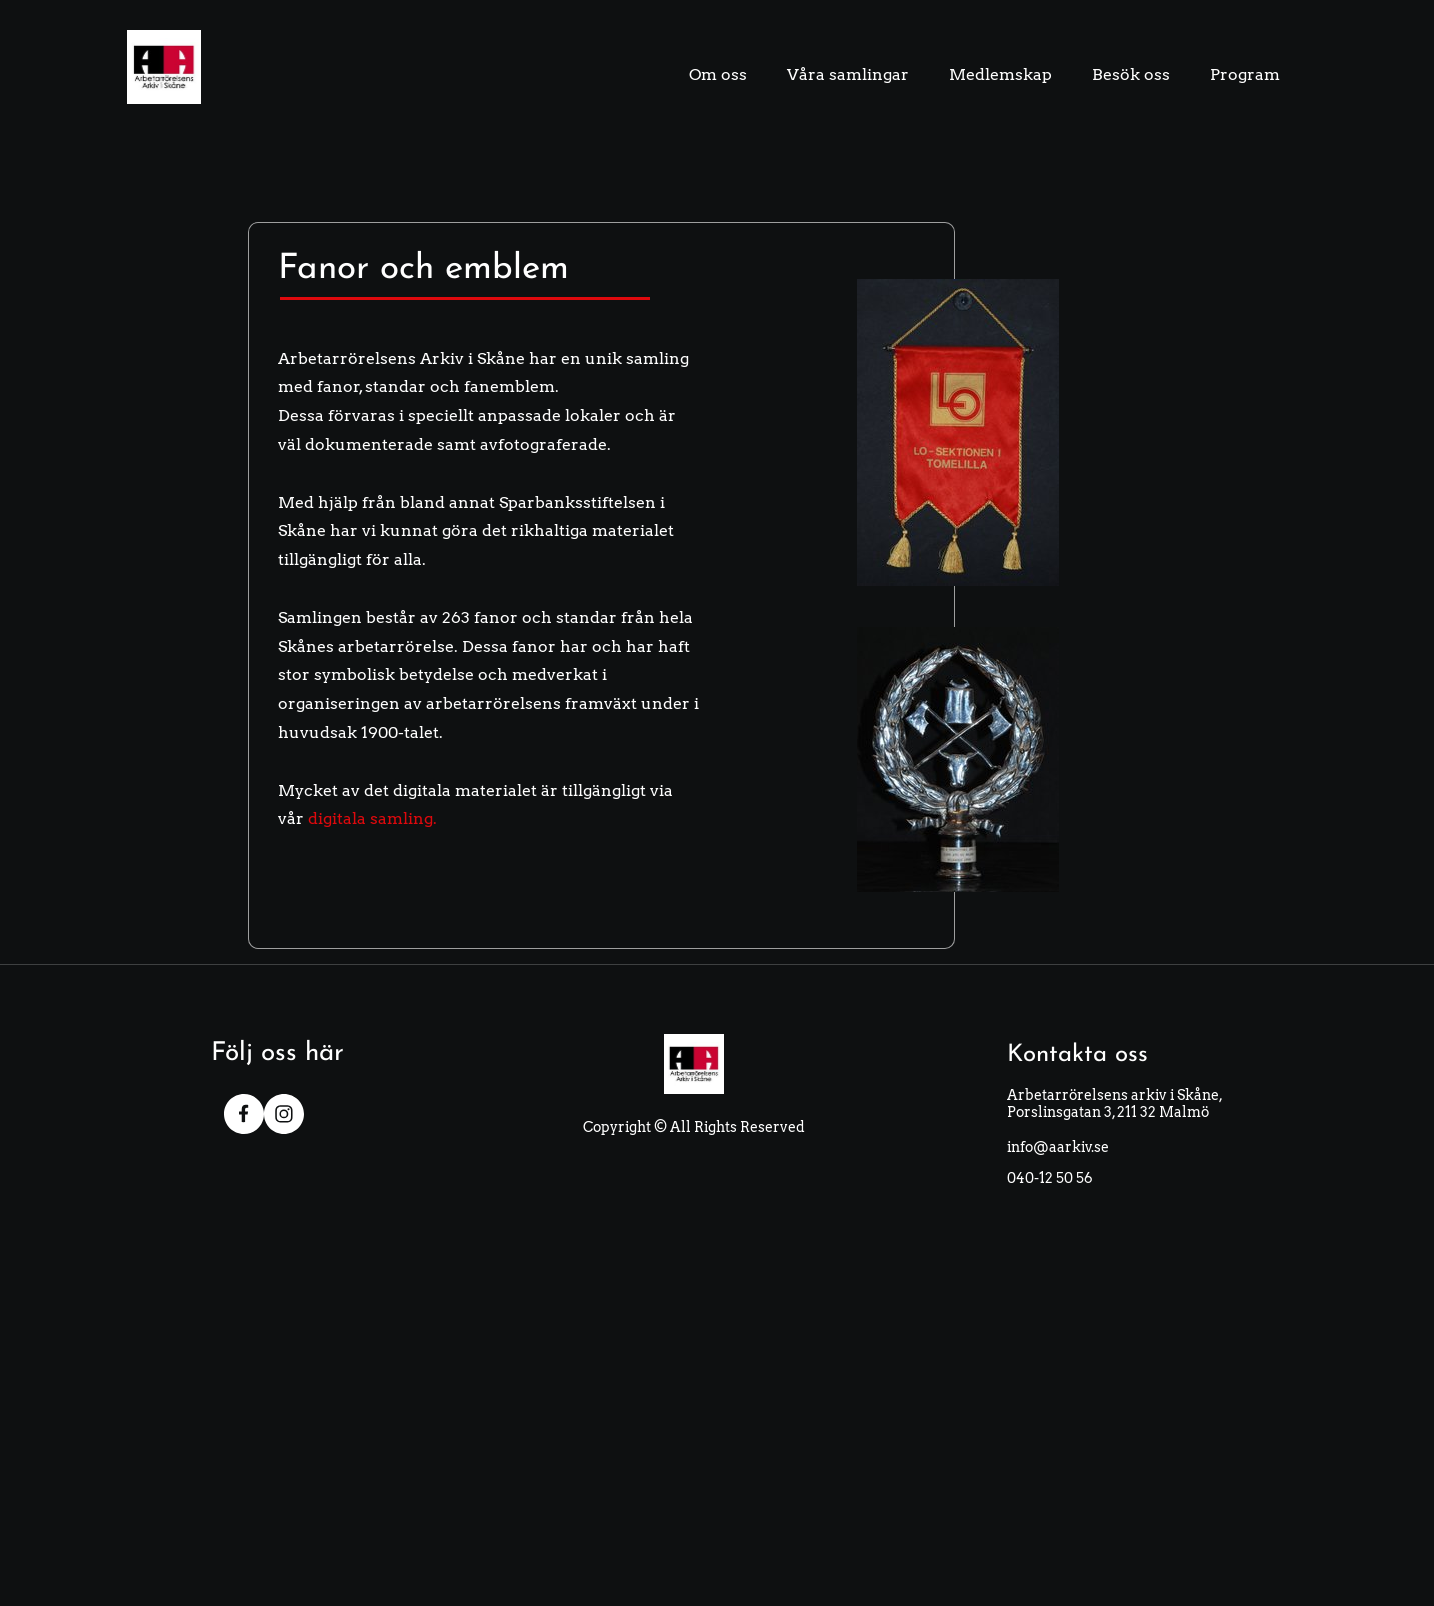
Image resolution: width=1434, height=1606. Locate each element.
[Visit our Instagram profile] (284, 1114)
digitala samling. (372, 818)
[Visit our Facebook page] (244, 1114)
